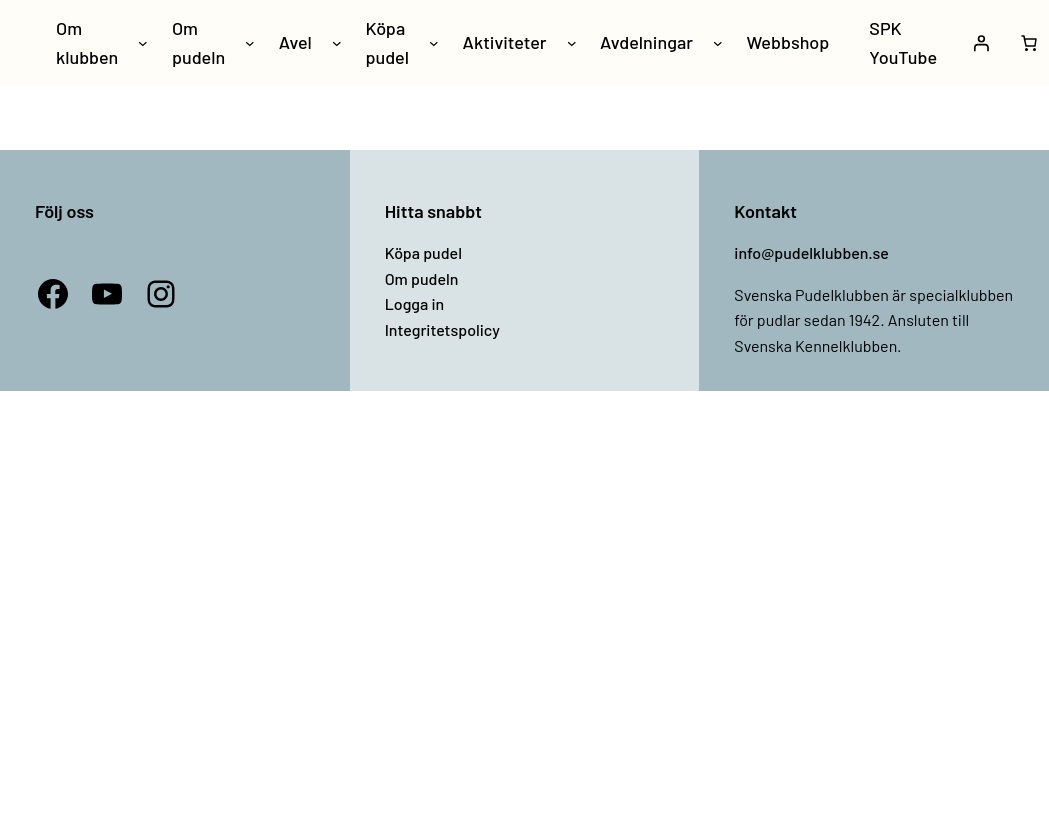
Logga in (415, 303)
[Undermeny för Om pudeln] (250, 43)
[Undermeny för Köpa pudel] (434, 43)
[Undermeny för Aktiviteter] (572, 43)
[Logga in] (981, 43)
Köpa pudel (423, 252)
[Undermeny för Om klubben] (143, 43)
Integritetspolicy (442, 329)
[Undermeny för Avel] (337, 43)
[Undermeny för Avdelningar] (718, 43)
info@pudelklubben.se (811, 252)
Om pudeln (422, 278)
